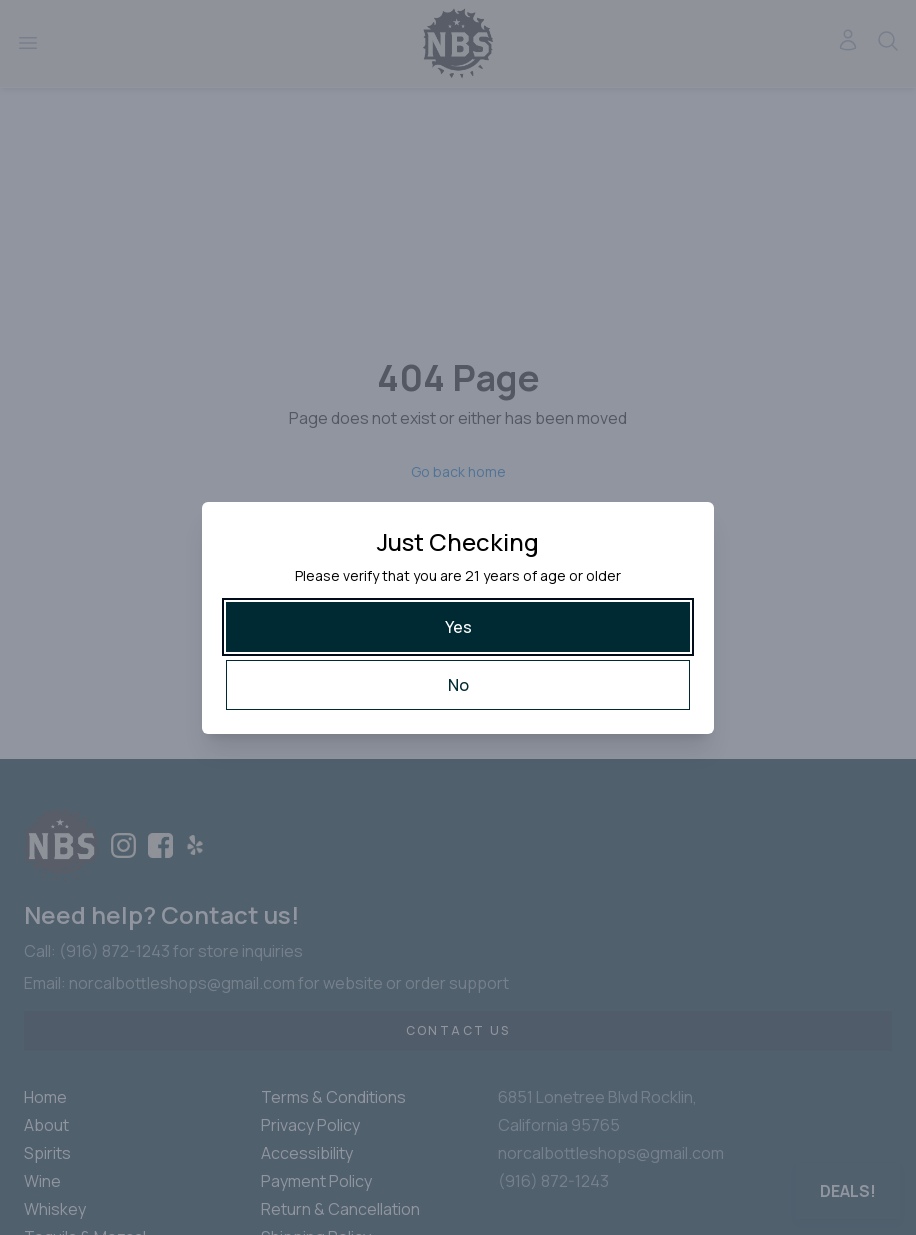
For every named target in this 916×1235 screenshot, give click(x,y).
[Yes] (458, 627)
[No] (458, 685)
